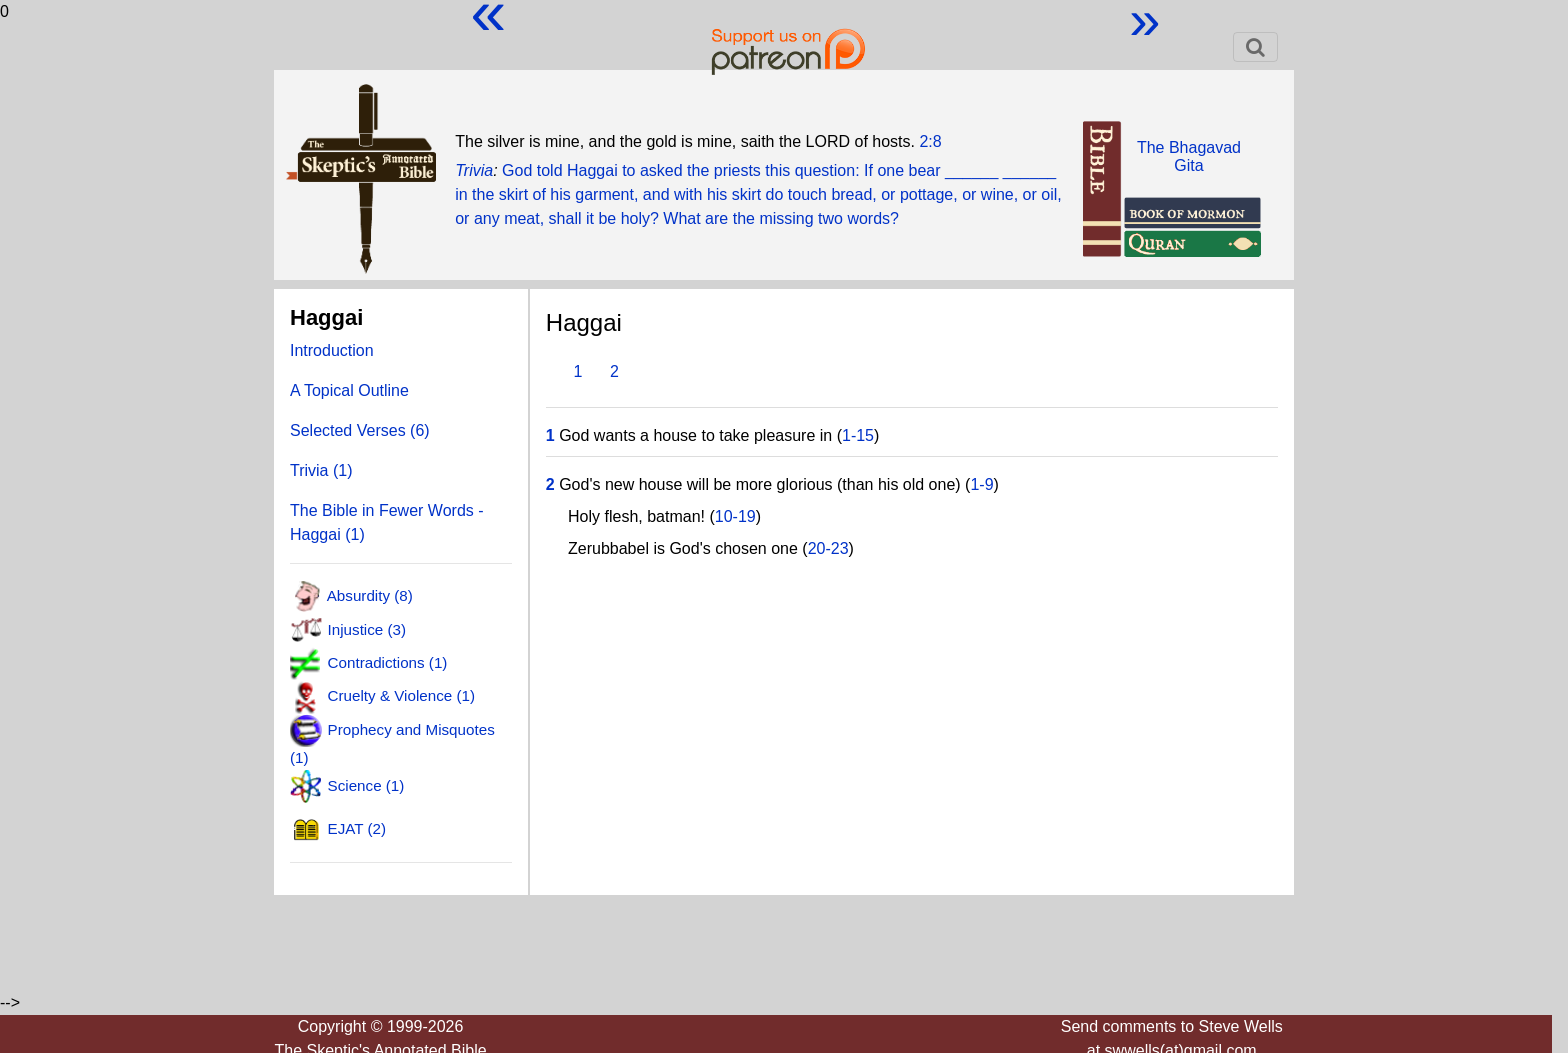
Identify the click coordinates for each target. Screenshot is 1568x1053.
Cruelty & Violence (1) (401, 695)
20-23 (828, 548)
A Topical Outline (349, 390)
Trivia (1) (321, 470)
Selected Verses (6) (360, 430)
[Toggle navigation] (1255, 47)
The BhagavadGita (1189, 156)
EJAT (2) (357, 828)
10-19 (735, 516)
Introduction (332, 350)
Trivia (474, 170)
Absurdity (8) (370, 595)
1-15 (858, 435)
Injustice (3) (367, 628)
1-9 (981, 484)
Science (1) (366, 785)
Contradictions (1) (388, 662)
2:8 (930, 141)
